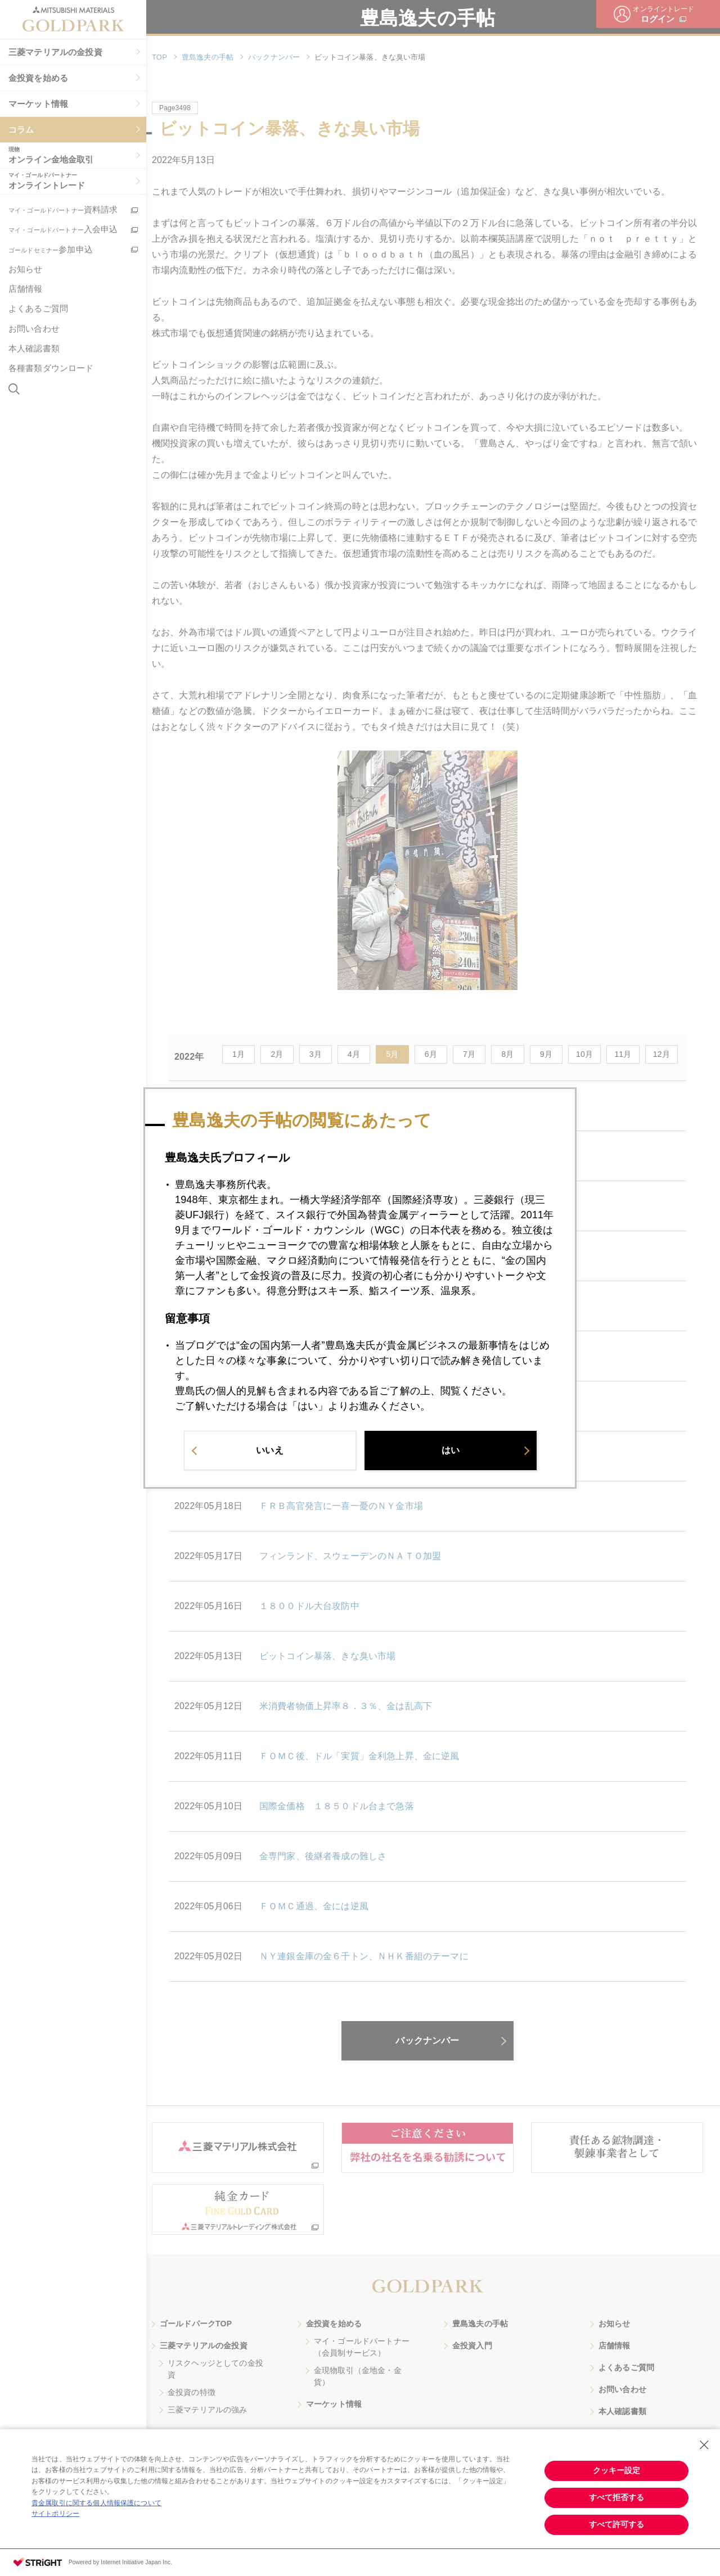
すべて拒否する (616, 2497)
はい (451, 1451)
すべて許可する (616, 2524)
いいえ (269, 1451)
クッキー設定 (616, 2470)
